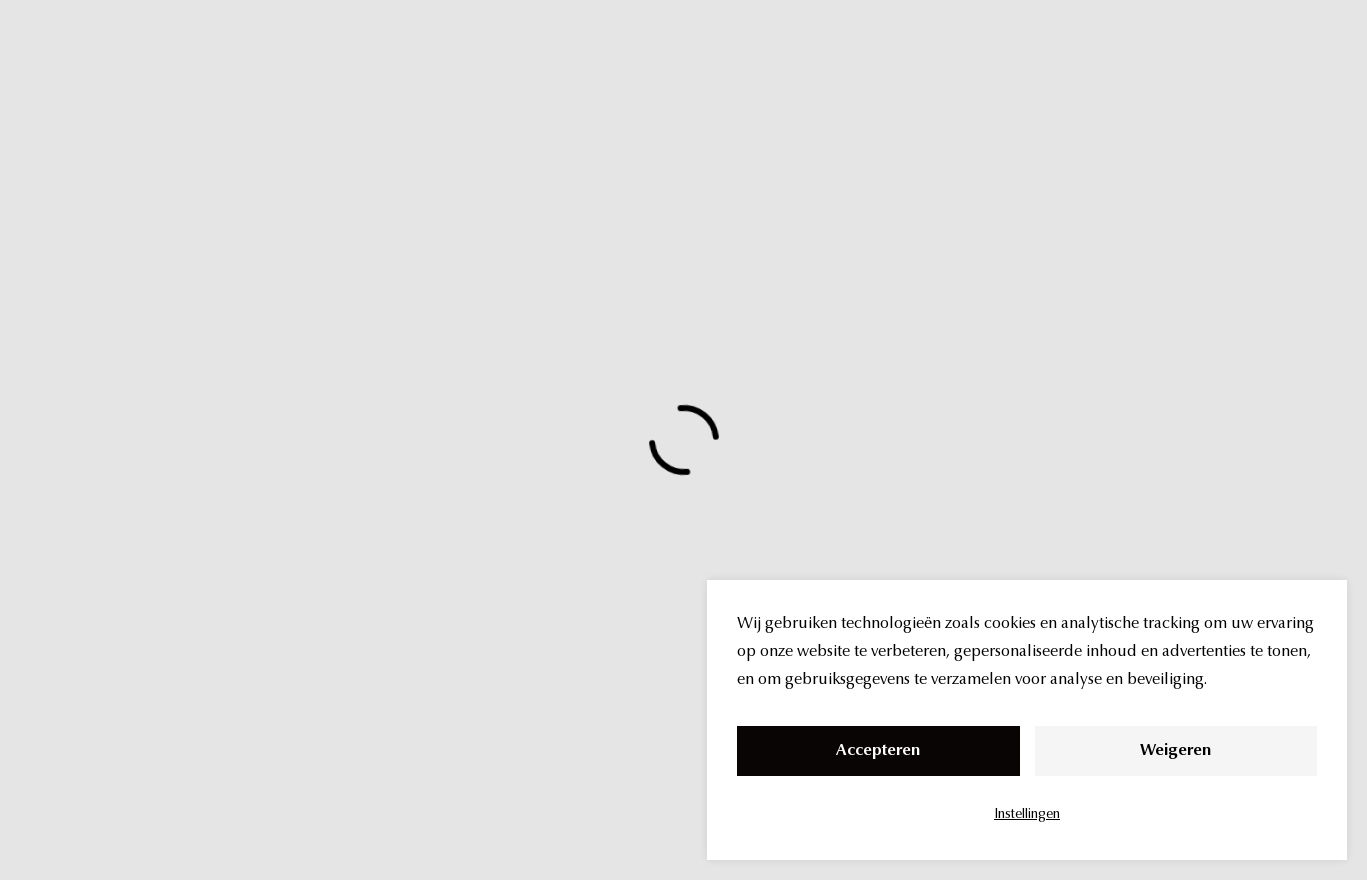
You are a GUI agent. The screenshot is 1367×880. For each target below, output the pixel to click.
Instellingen (1027, 815)
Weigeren (1175, 751)
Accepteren (878, 751)
